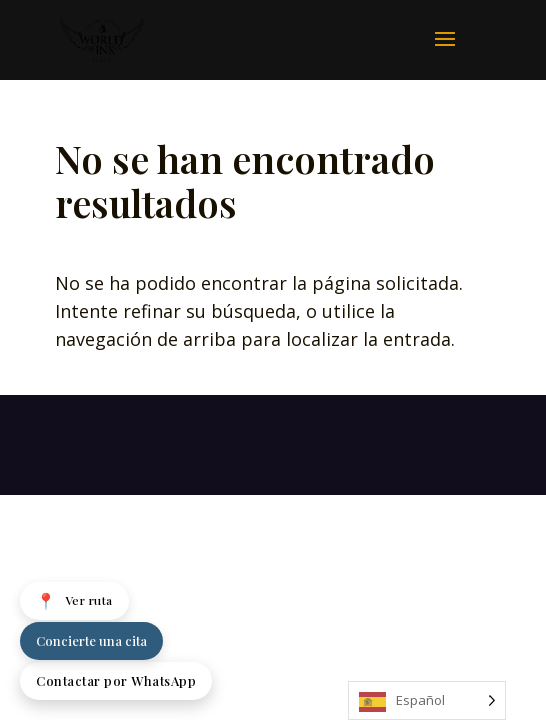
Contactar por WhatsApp (116, 680)
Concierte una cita (91, 640)
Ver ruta (74, 601)
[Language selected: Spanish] (427, 700)
